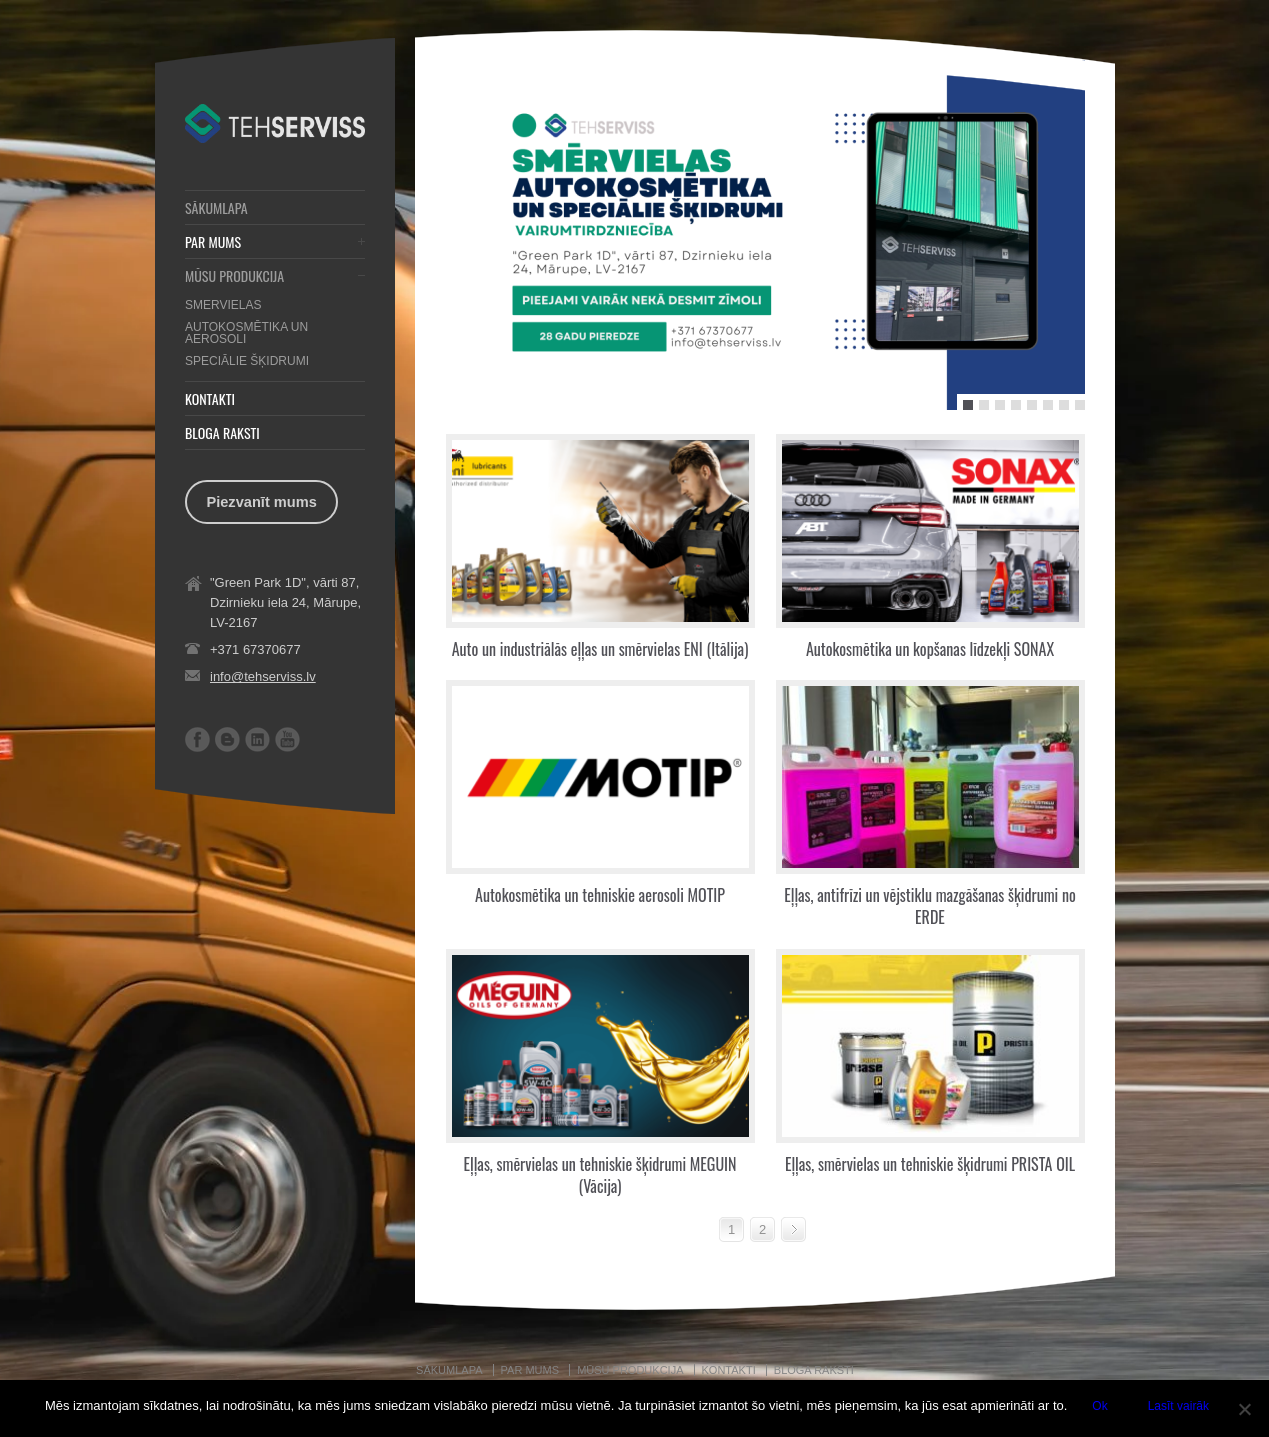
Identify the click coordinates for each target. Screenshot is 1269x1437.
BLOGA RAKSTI (222, 433)
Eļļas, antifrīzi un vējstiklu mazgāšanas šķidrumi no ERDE (930, 906)
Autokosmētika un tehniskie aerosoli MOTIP (600, 895)
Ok (1099, 1406)
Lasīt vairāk (1178, 1406)
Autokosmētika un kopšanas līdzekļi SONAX (930, 649)
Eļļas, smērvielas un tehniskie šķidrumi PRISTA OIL (930, 1164)
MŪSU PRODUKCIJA (234, 276)
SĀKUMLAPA (216, 208)
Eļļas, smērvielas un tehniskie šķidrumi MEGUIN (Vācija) (600, 1175)
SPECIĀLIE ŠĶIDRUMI (247, 361)
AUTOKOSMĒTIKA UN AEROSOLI (246, 333)
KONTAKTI (210, 399)
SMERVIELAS (223, 305)
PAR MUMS (213, 242)
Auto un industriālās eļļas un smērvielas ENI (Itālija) (600, 649)
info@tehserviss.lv (263, 676)
